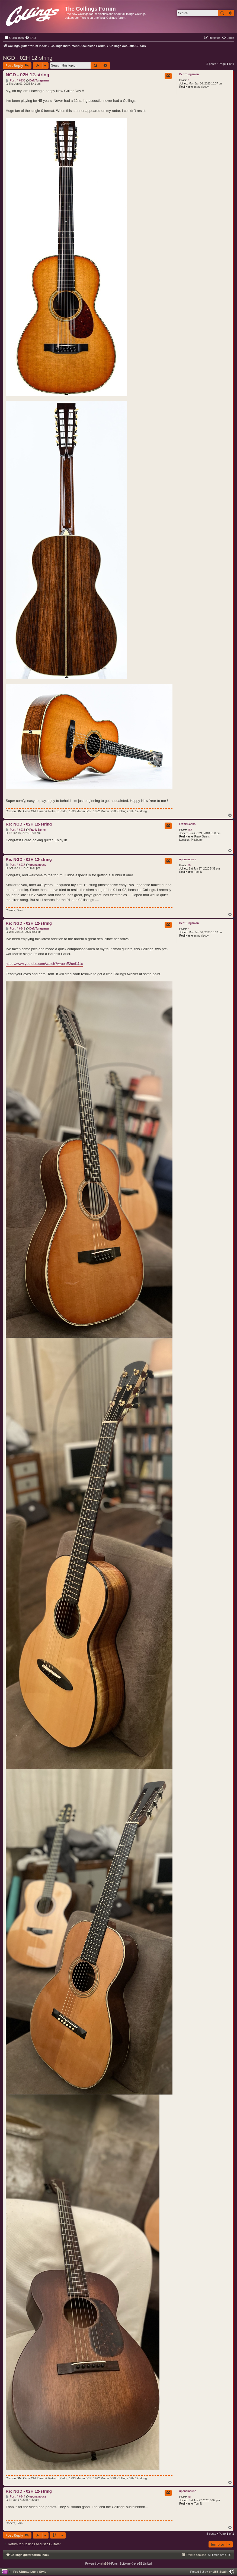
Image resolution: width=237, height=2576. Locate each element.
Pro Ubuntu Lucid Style (29, 2571)
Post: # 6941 (15, 928)
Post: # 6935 (15, 830)
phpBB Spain (218, 2571)
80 (189, 865)
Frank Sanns (187, 824)
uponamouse (187, 859)
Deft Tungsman (189, 74)
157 (190, 830)
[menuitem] (30, 37)
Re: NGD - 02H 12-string (29, 824)
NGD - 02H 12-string (27, 58)
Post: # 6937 (15, 865)
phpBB (104, 2563)
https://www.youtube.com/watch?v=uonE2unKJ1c (44, 964)
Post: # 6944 (15, 2496)
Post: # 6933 (15, 80)
